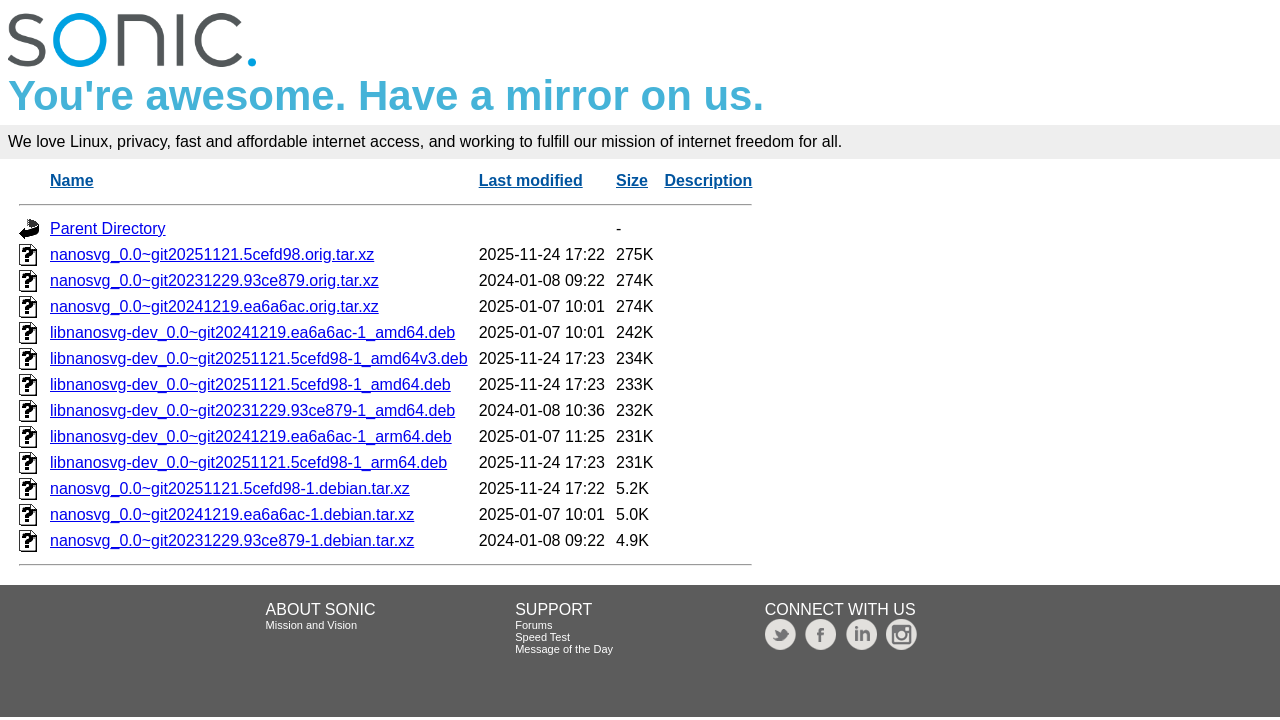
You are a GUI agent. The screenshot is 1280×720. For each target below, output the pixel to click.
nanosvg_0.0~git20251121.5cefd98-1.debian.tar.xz (230, 488)
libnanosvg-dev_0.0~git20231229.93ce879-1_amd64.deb (252, 410)
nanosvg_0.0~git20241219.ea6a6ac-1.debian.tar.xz (232, 514)
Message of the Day (564, 649)
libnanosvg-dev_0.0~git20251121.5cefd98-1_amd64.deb (250, 384)
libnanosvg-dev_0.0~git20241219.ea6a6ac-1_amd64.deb (252, 332)
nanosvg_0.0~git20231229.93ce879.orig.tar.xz (214, 280)
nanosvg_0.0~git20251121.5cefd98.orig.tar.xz (212, 254)
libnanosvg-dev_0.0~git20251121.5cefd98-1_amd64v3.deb (259, 358)
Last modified (531, 180)
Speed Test (542, 637)
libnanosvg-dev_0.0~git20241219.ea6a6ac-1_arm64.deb (251, 436)
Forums (533, 625)
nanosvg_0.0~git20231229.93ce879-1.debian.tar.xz (232, 540)
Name (72, 180)
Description (708, 180)
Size (632, 180)
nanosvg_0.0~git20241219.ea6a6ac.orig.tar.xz (214, 306)
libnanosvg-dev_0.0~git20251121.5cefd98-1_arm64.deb (248, 462)
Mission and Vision (312, 625)
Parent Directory (108, 228)
